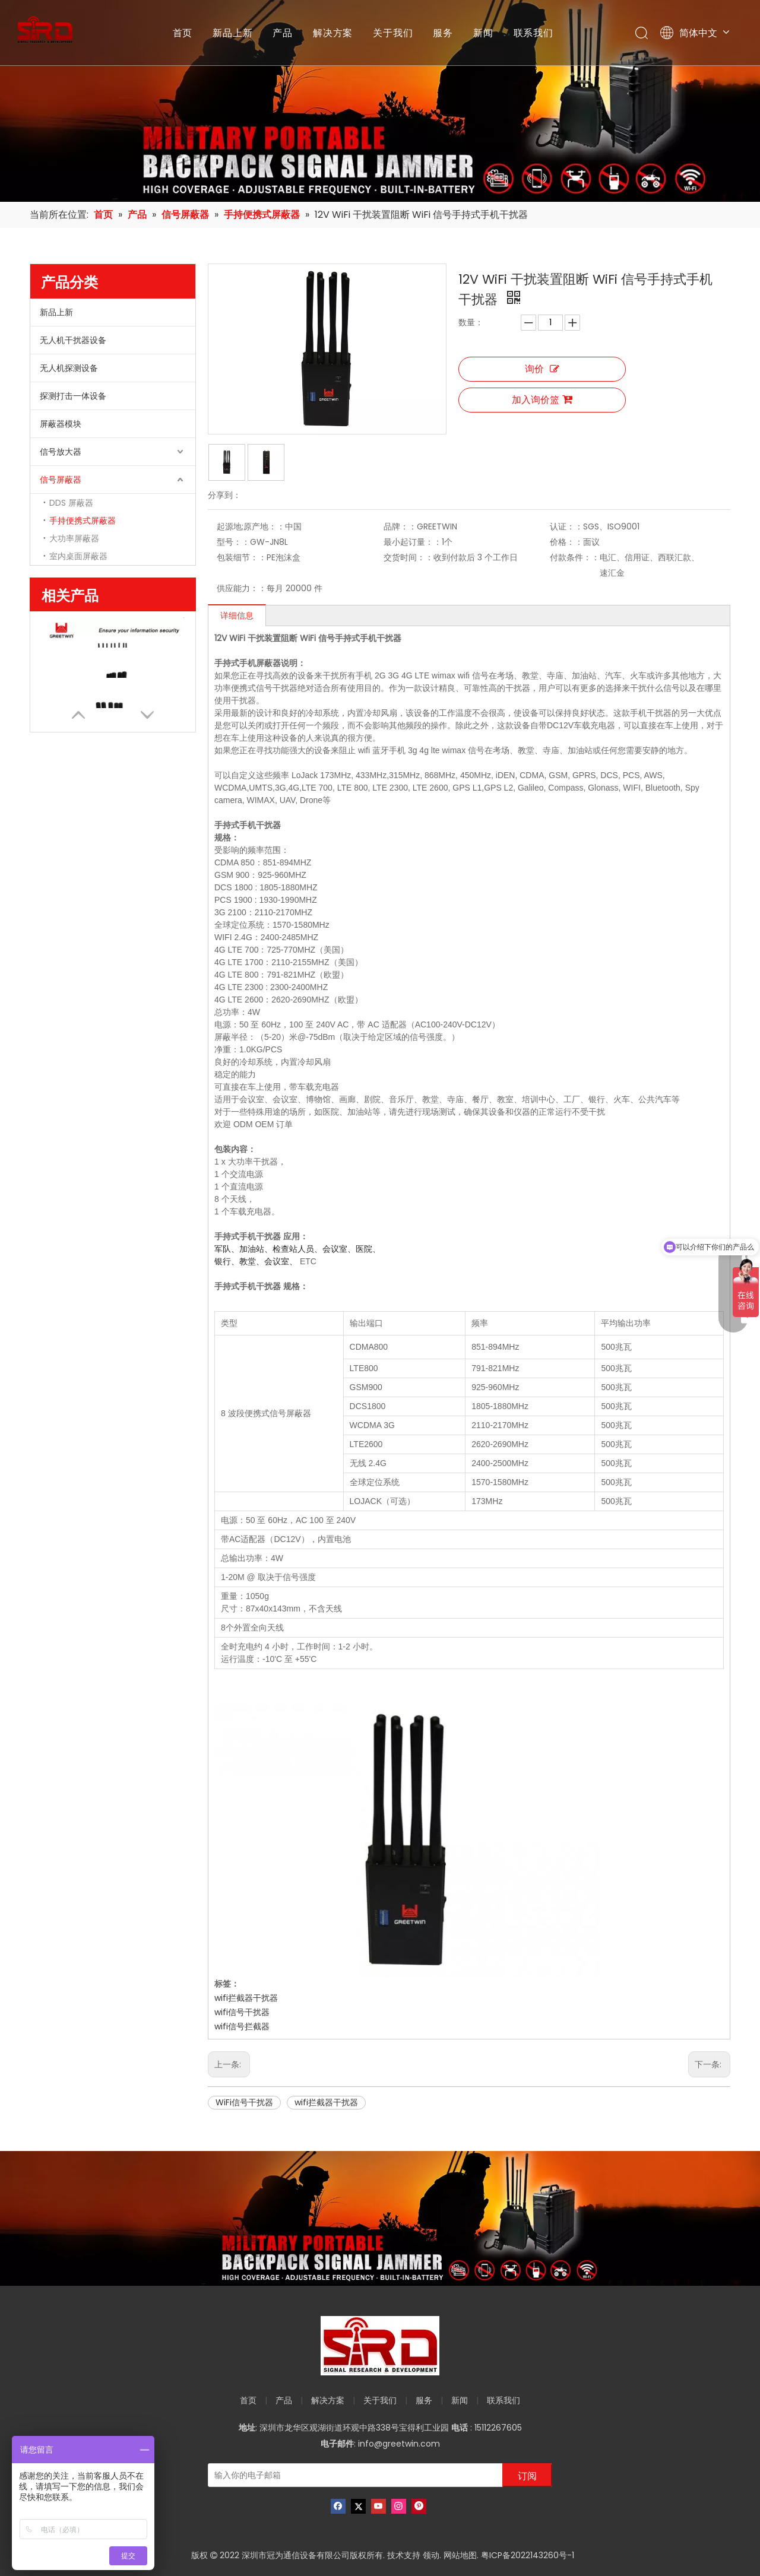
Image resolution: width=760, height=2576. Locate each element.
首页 (183, 32)
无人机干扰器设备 (73, 340)
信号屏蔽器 (60, 480)
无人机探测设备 (69, 368)
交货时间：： (408, 557)
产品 (283, 32)
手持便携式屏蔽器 (82, 520)
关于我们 (393, 32)
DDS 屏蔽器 (71, 503)
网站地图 (460, 2555)
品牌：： (400, 526)
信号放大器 (60, 452)
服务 (443, 32)
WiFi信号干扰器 (244, 2102)
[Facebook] (338, 2506)
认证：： (566, 526)
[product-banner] (380, 2218)
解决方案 (333, 32)
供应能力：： (242, 588)
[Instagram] (398, 2506)
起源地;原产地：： (251, 526)
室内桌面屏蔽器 (78, 556)
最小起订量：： (413, 542)
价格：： (566, 542)
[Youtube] (378, 2506)
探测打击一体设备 (73, 396)
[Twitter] (358, 2506)
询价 (542, 369)
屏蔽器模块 (60, 424)
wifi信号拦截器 (242, 2026)
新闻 (483, 32)
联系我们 (533, 32)
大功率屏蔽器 (74, 538)
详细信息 (237, 615)
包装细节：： (242, 557)
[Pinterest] (418, 2506)
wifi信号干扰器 (242, 2012)
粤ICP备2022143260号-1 (527, 2555)
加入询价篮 (542, 400)
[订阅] (527, 2475)
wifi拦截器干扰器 (246, 1998)
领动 (431, 2555)
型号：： (233, 542)
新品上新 (232, 32)
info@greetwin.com (399, 2444)
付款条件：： (575, 557)
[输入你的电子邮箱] (352, 2475)
